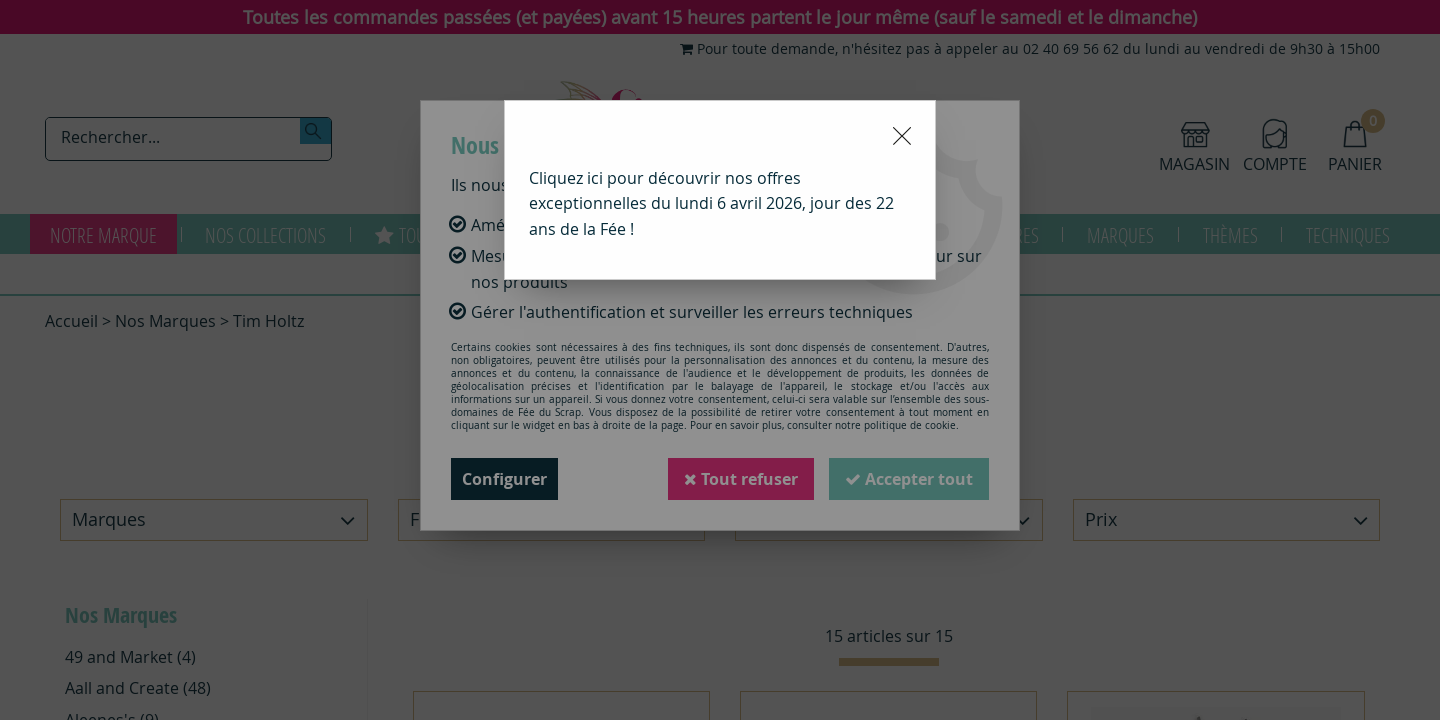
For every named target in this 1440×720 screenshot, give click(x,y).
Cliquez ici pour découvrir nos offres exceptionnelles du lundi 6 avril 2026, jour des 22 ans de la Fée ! (711, 203)
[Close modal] (902, 136)
